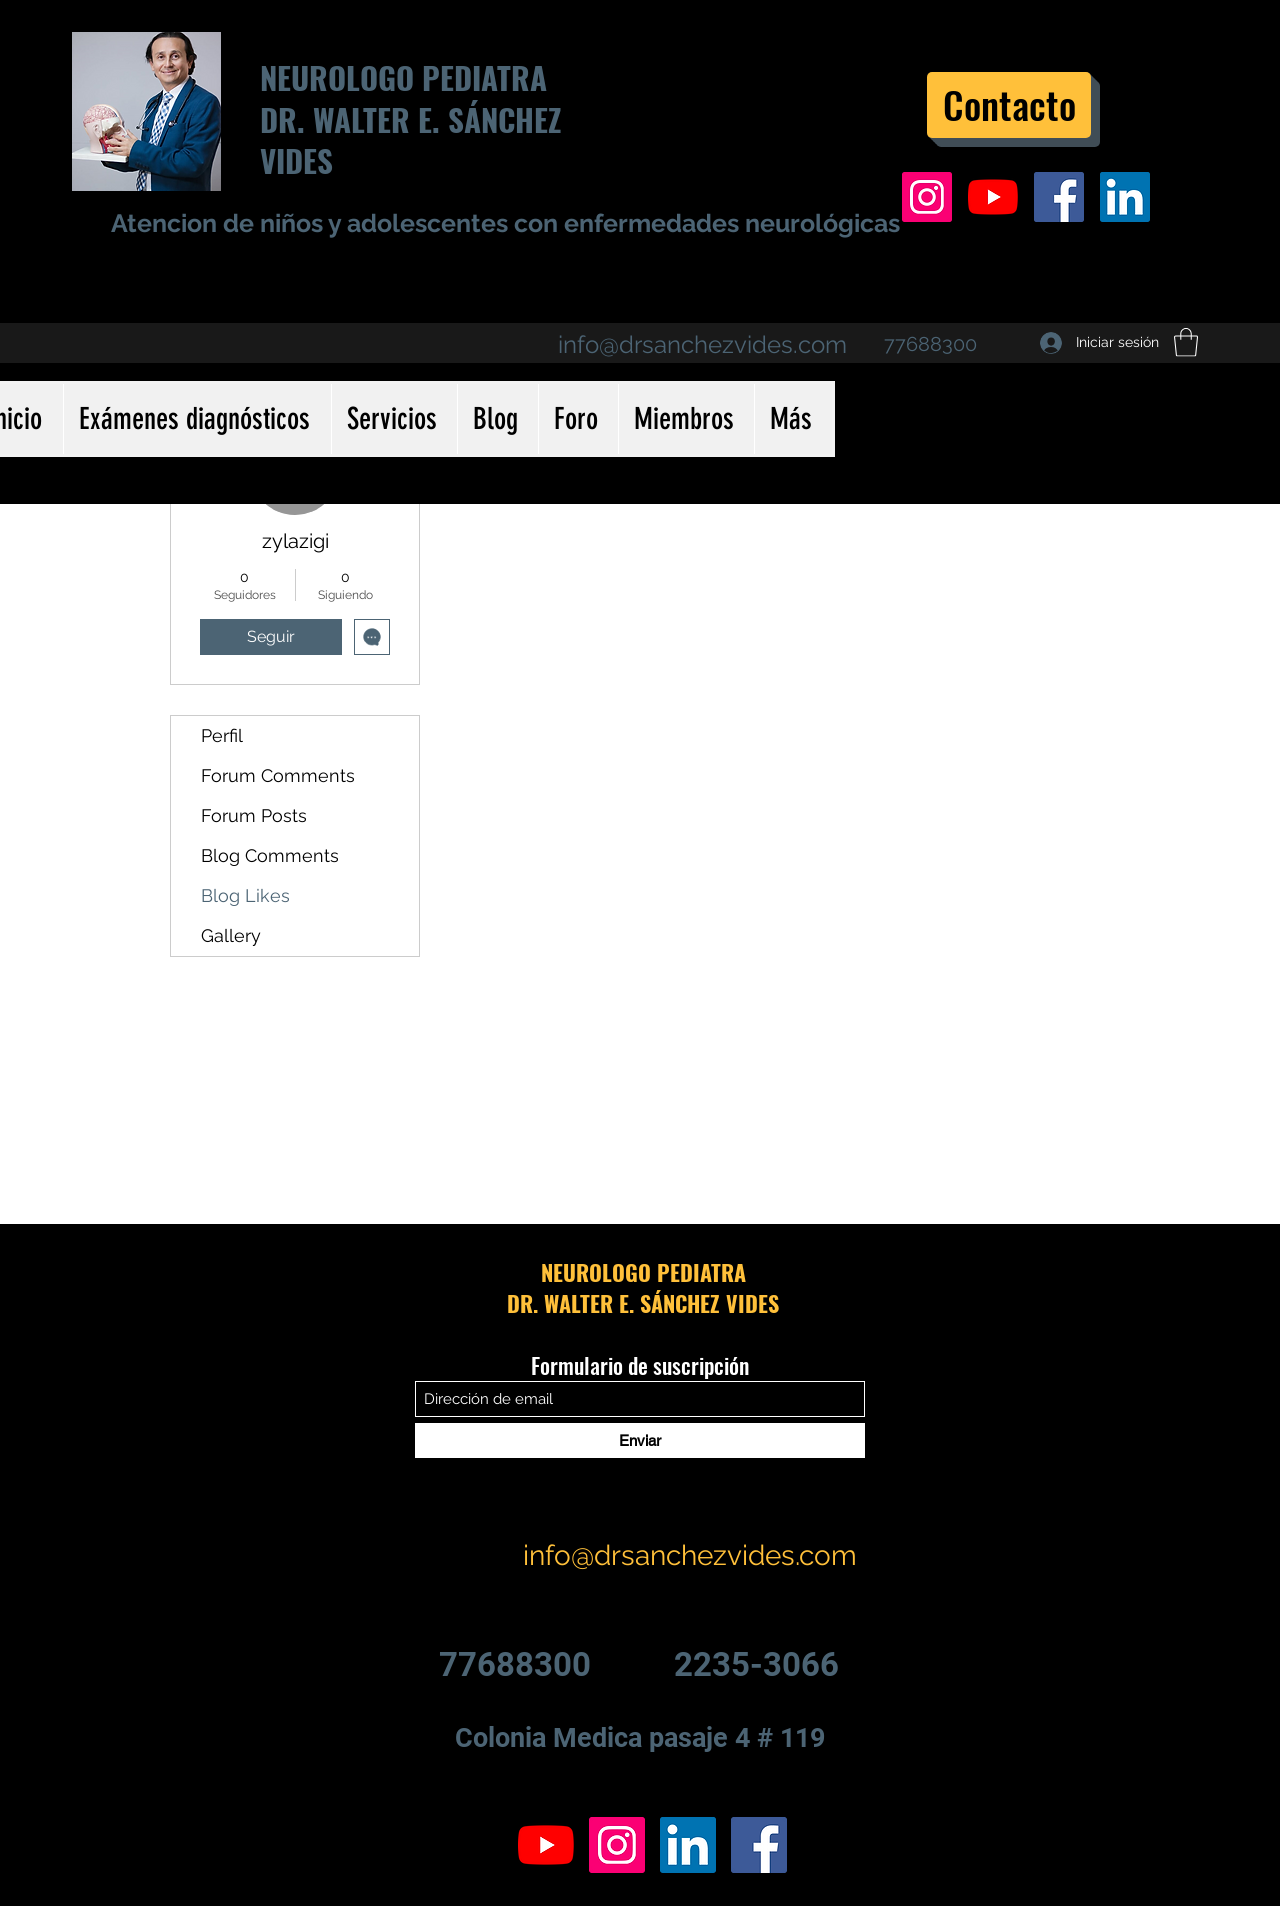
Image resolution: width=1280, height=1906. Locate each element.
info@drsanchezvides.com (702, 344)
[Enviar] (640, 1440)
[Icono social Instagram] (927, 197)
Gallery (231, 935)
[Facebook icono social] (1059, 197)
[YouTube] (993, 197)
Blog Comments (270, 855)
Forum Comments (278, 775)
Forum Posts (254, 815)
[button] (1186, 342)
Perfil (222, 735)
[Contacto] (1009, 105)
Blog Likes (245, 895)
